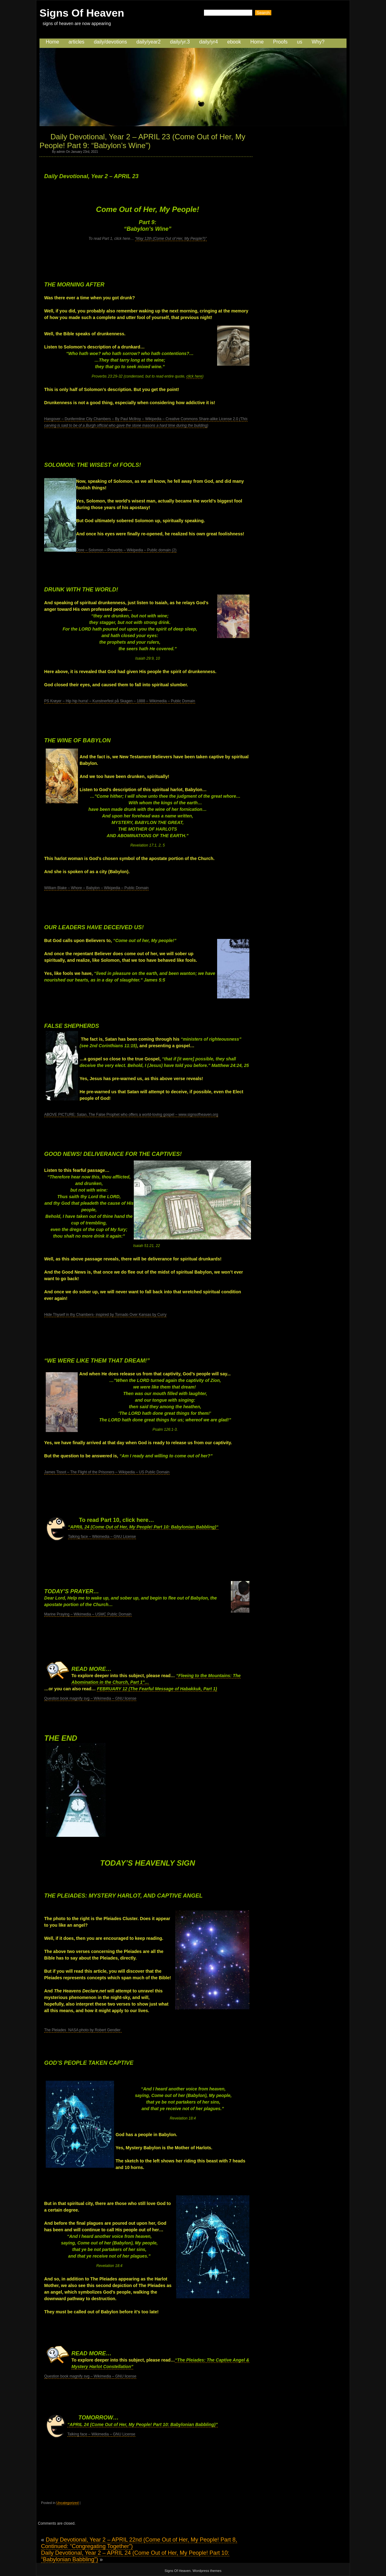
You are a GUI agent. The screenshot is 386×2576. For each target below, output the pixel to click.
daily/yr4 (208, 41)
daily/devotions (110, 41)
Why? (318, 41)
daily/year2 (148, 41)
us (299, 41)
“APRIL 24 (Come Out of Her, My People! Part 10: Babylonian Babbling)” (142, 2424)
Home (52, 41)
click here (194, 376)
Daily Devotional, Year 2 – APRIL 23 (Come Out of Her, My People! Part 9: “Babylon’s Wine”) (142, 141)
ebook (234, 41)
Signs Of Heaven (81, 13)
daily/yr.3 (180, 41)
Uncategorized (67, 2503)
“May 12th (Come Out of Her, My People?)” (171, 238)
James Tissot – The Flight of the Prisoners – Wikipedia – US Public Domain (107, 1472)
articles (77, 41)
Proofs (280, 41)
